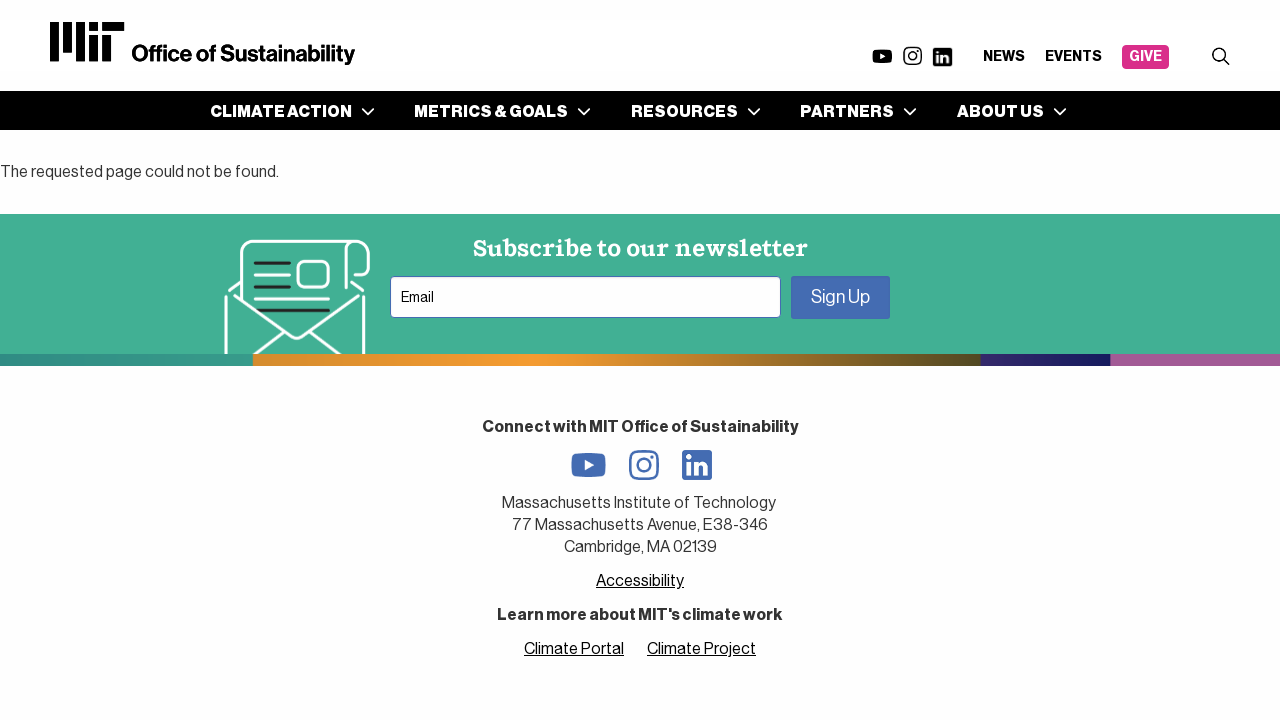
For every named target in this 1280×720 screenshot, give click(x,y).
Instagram (912, 56)
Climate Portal (574, 648)
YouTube (882, 56)
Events (1073, 56)
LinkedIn (942, 57)
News (1004, 56)
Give (1145, 56)
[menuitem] (288, 110)
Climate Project (701, 648)
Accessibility (640, 580)
